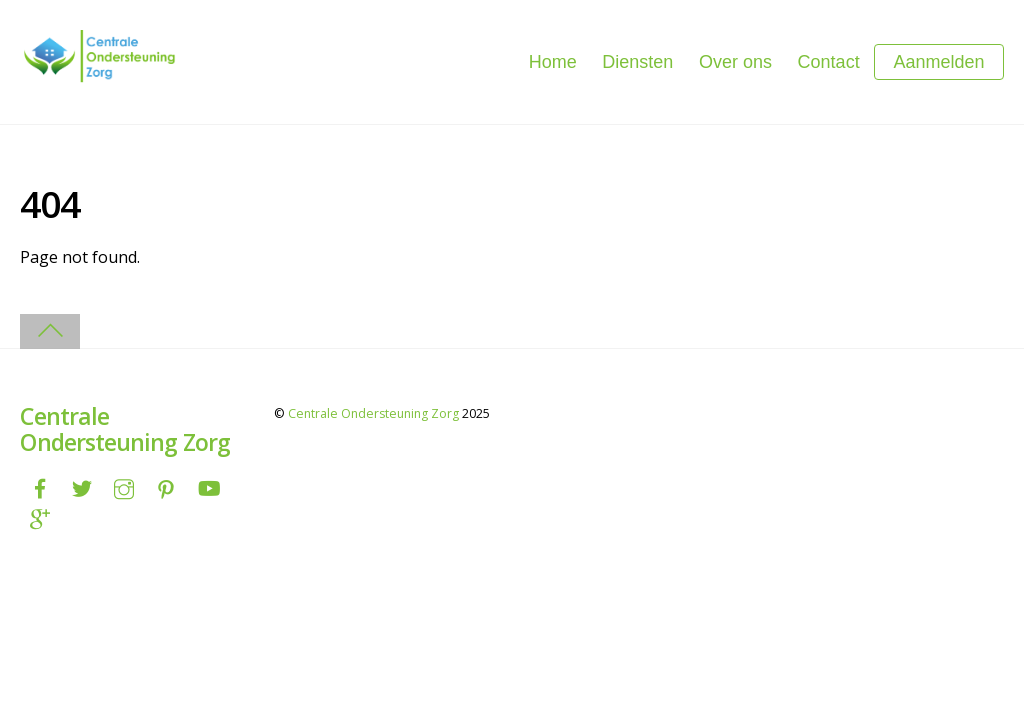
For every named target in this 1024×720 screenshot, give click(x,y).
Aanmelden (938, 62)
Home (553, 62)
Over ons (735, 62)
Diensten (637, 62)
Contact (829, 62)
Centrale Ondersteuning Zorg (373, 413)
